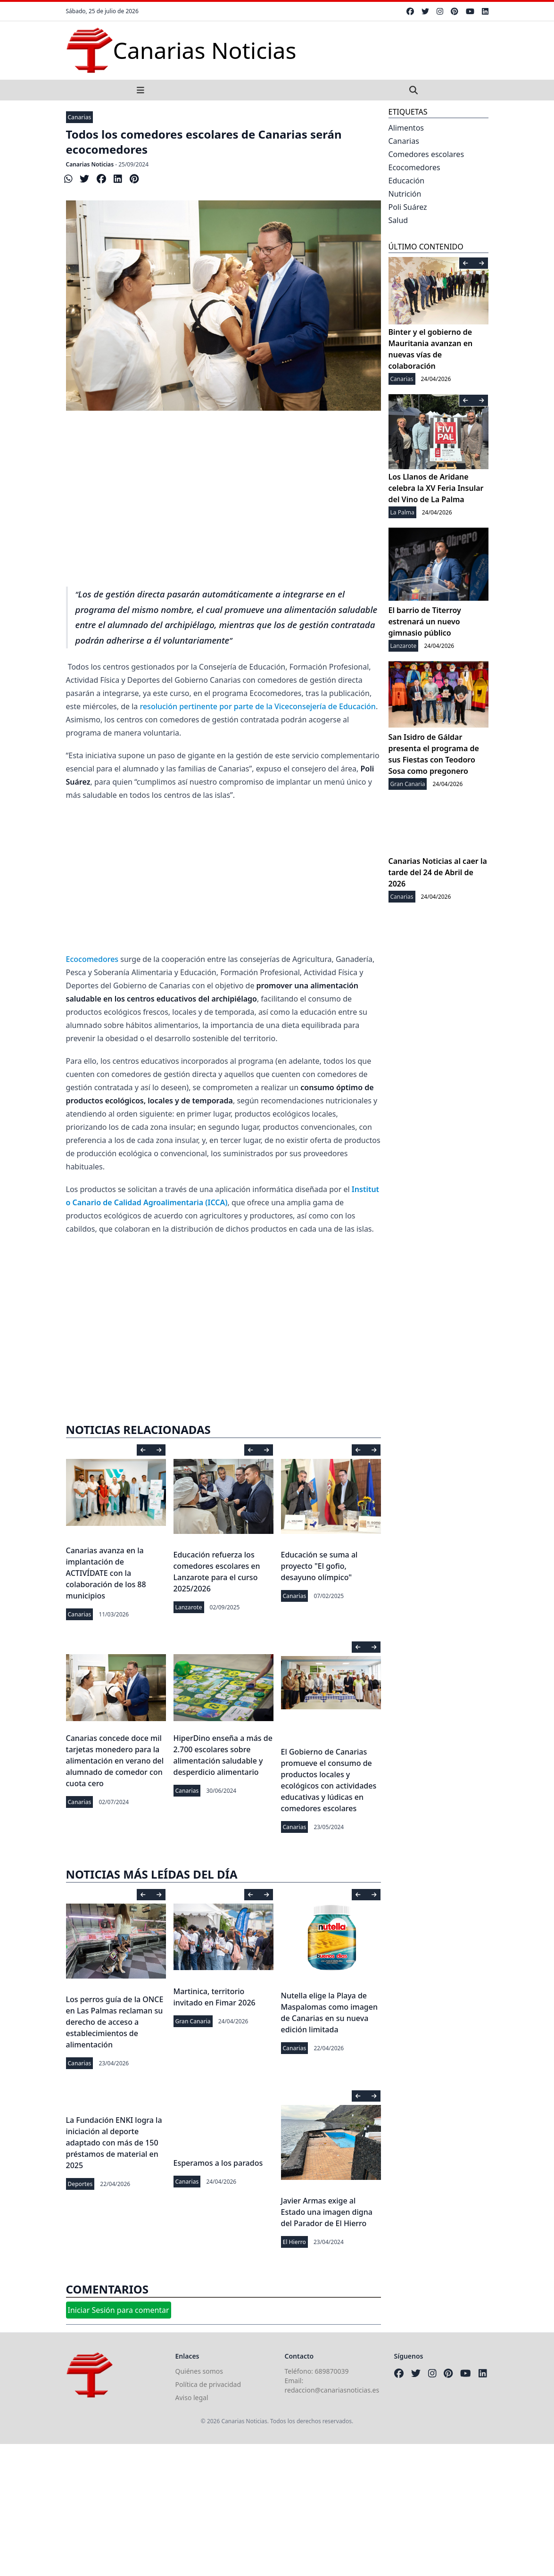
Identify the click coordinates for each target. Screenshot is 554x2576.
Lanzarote (188, 1607)
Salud (398, 220)
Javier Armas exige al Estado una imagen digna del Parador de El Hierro (326, 2211)
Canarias (79, 117)
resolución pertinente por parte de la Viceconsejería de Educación (257, 706)
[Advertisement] (223, 509)
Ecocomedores (92, 959)
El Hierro (294, 2242)
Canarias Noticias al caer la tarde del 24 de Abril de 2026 (438, 872)
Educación (407, 180)
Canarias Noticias (90, 164)
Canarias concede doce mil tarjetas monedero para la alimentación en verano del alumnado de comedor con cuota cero (115, 1761)
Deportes (80, 2184)
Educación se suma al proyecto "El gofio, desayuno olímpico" (319, 1565)
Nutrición (405, 194)
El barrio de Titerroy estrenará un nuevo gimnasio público (425, 621)
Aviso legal (191, 2397)
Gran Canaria (193, 2021)
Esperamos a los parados (218, 2163)
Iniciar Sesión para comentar (118, 2310)
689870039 (332, 2371)
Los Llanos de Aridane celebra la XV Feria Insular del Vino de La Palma (436, 488)
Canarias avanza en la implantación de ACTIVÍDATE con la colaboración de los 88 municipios (106, 1573)
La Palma (402, 512)
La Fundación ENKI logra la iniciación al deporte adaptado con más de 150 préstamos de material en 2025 (114, 2142)
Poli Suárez (408, 207)
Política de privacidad (208, 2384)
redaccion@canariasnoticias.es (332, 2389)
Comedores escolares (426, 154)
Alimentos (406, 128)
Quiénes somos (199, 2371)
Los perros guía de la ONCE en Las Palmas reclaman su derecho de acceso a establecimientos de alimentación (115, 2022)
